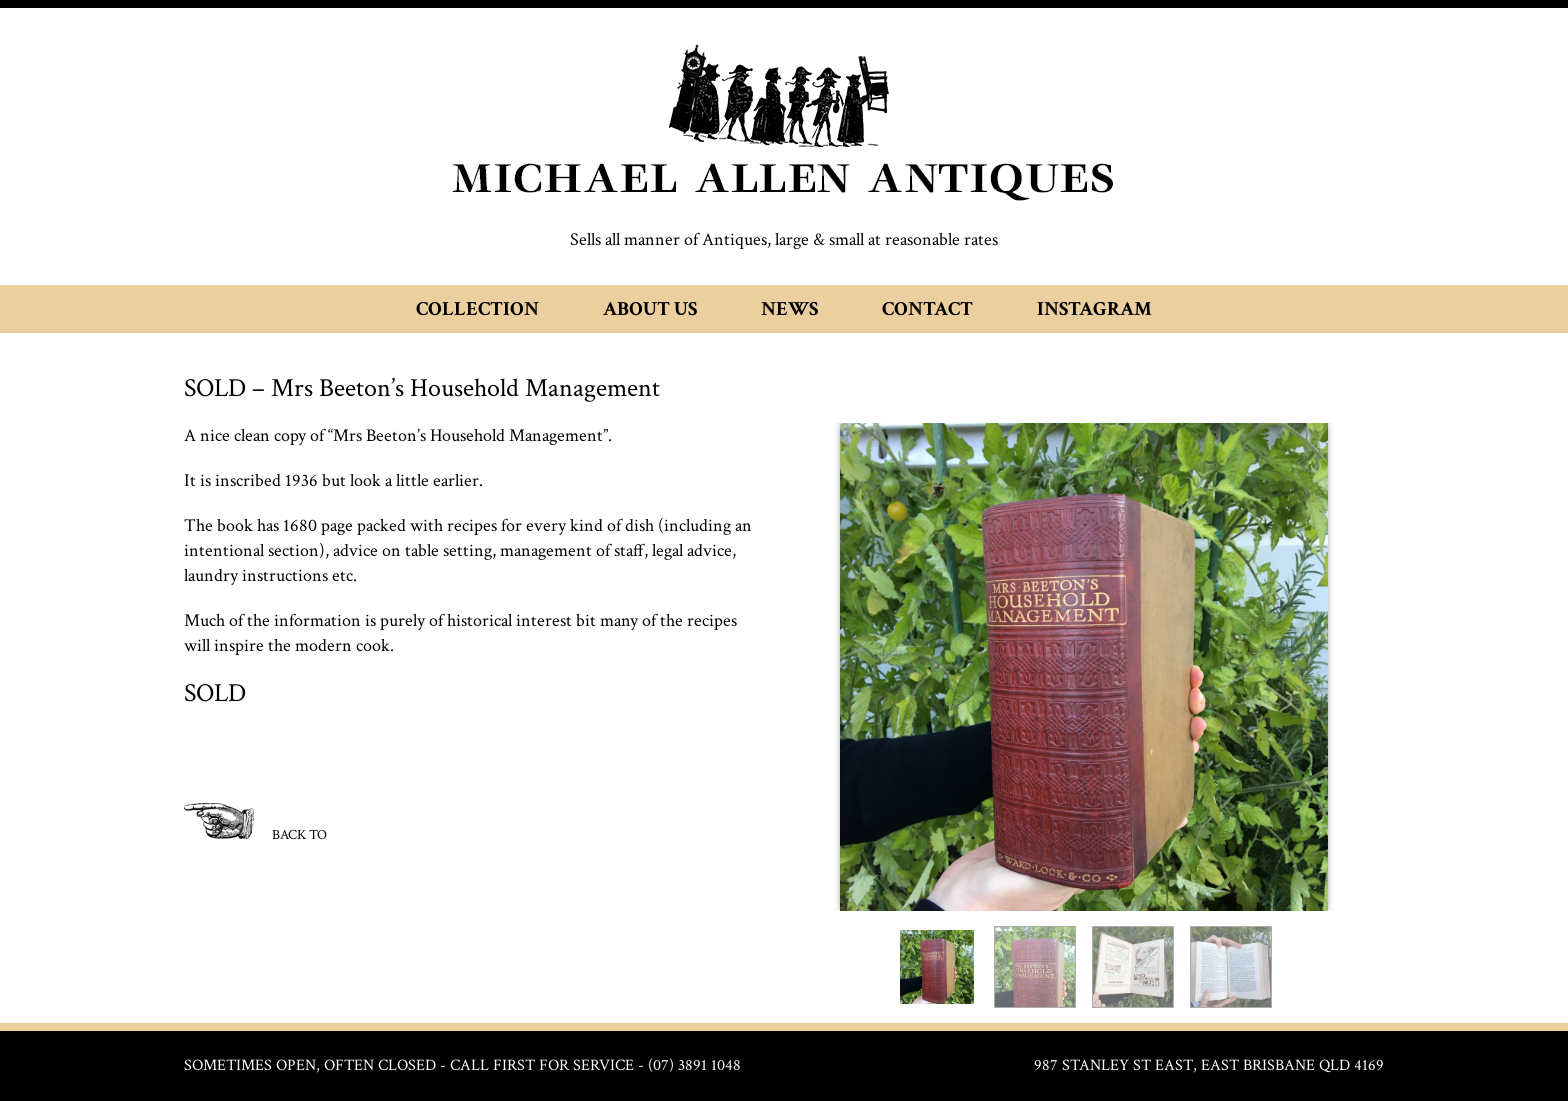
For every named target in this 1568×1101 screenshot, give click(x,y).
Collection (477, 309)
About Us (650, 309)
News (789, 309)
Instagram (1094, 309)
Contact (927, 309)
